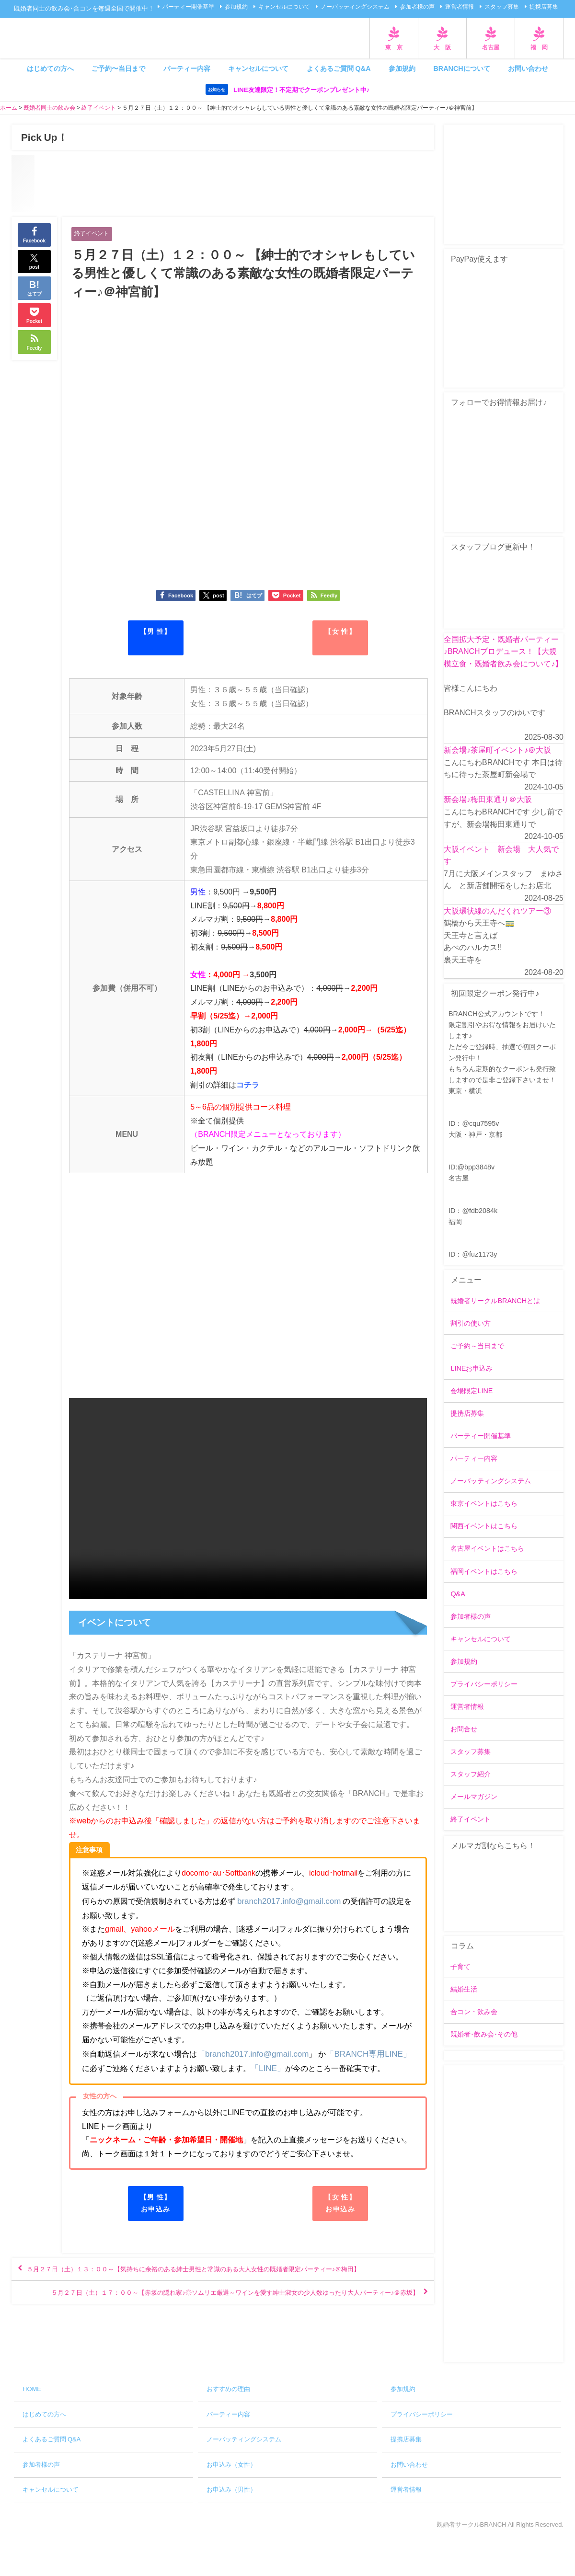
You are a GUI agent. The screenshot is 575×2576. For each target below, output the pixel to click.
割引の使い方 (470, 1323)
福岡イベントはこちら (484, 1571)
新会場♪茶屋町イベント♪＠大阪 (497, 750)
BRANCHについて (461, 68)
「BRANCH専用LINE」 (360, 2054)
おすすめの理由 (228, 2389)
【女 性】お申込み (340, 2202)
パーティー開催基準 (188, 7)
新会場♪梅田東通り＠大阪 (488, 799)
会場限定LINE (471, 1391)
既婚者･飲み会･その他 (484, 2034)
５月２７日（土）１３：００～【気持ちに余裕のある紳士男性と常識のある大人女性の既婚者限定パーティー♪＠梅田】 (221, 2278)
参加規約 (236, 7)
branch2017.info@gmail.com (286, 1902)
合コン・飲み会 (473, 2012)
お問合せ (463, 1729)
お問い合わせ (528, 68)
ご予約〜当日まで (118, 68)
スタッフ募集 (501, 7)
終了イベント (93, 234)
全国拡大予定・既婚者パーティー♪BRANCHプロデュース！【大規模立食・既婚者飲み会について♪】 (503, 651)
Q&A (457, 1594)
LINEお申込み (471, 1368)
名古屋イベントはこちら (487, 1549)
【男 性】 (155, 632)
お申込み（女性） (231, 2465)
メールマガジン (473, 1797)
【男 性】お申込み (155, 2202)
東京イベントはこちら (484, 1503)
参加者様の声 (417, 7)
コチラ (247, 1086)
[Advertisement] (503, 2214)
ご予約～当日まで (477, 1346)
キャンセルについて (284, 7)
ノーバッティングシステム (355, 7)
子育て (460, 1967)
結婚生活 (463, 1989)
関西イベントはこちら (484, 1526)
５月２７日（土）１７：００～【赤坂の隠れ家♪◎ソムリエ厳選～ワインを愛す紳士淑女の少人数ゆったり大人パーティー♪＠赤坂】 (225, 2319)
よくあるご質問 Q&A (339, 68)
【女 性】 (340, 632)
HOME (32, 2389)
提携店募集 (543, 7)
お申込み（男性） (231, 2490)
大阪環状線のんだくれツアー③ (497, 911)
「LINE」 (259, 2068)
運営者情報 (459, 7)
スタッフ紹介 (470, 1774)
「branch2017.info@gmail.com (249, 2054)
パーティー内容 (186, 68)
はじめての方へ (50, 68)
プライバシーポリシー (484, 1684)
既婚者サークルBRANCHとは (495, 1300)
